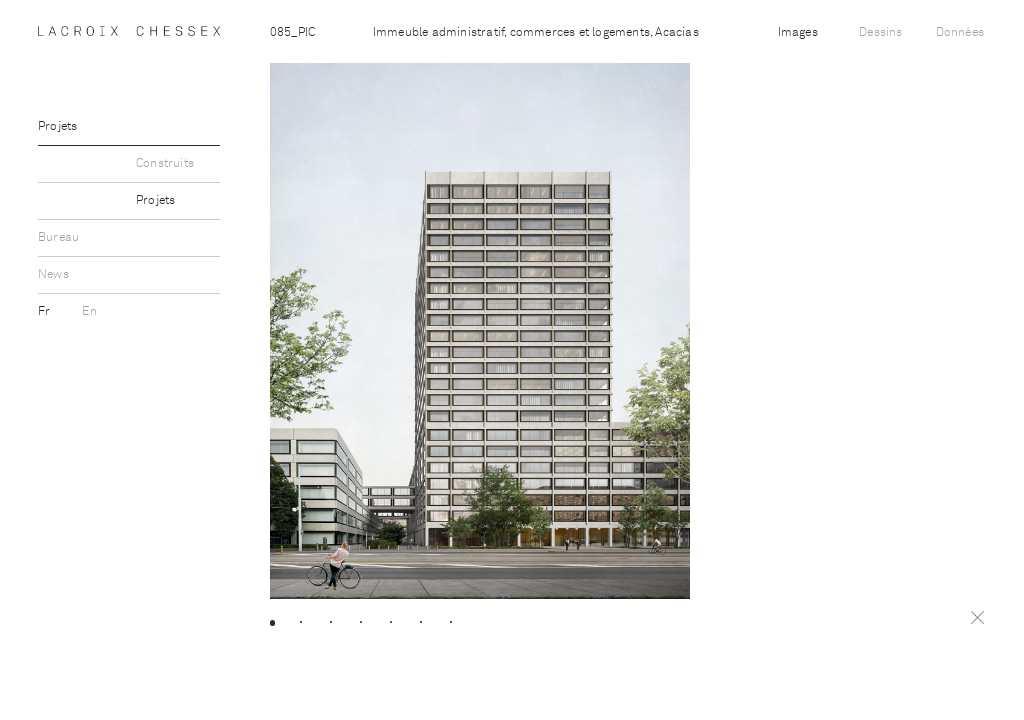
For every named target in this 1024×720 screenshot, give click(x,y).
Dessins (880, 33)
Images (798, 33)
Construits (165, 164)
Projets (57, 127)
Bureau (58, 238)
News (53, 275)
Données (960, 33)
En (89, 312)
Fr (46, 312)
